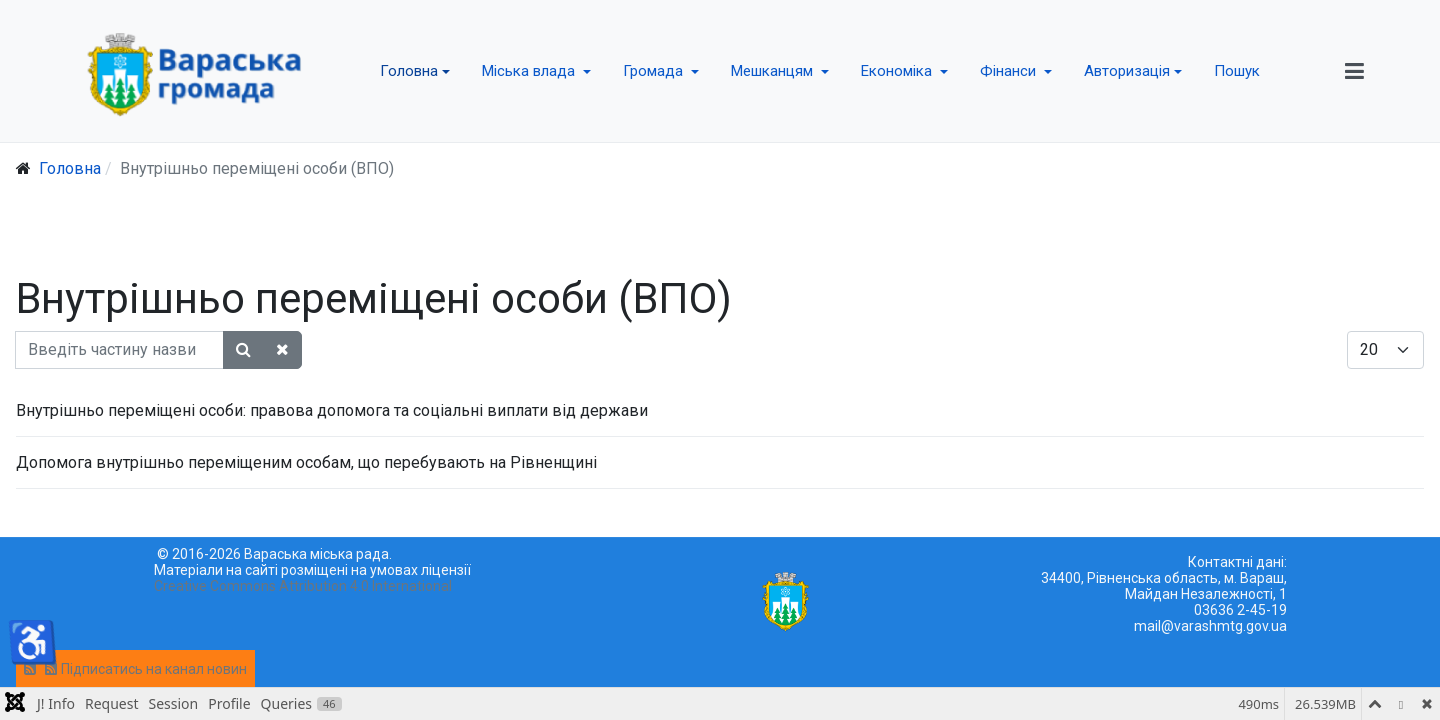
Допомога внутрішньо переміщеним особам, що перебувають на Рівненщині (306, 462)
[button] (415, 71)
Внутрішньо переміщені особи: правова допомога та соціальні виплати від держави (332, 410)
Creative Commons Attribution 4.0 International (303, 586)
